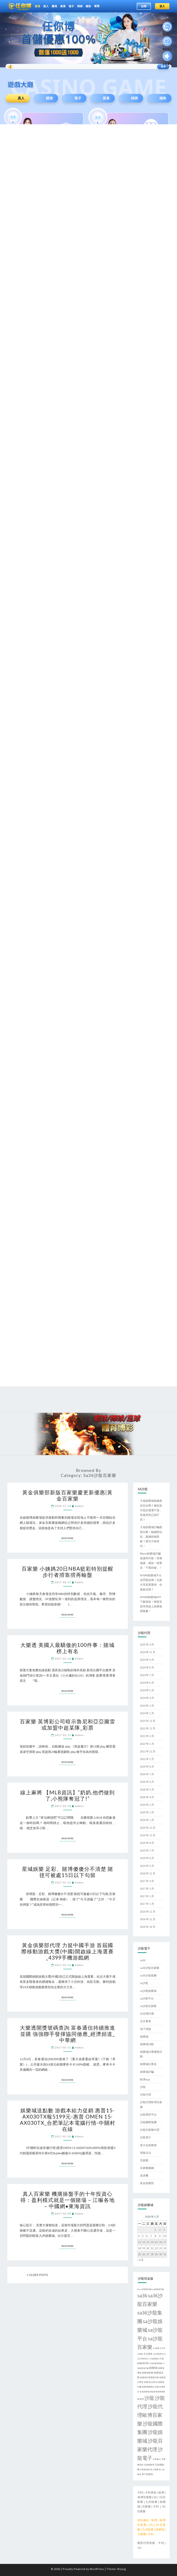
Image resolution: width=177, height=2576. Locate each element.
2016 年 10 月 (147, 1926)
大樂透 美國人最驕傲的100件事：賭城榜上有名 (67, 1648)
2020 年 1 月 (147, 1820)
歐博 (161, 2492)
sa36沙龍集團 (148, 1975)
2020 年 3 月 (147, 1804)
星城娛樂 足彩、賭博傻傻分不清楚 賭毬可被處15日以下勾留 (67, 1872)
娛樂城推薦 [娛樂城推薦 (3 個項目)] (147, 2372)
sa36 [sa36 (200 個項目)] (142, 2295)
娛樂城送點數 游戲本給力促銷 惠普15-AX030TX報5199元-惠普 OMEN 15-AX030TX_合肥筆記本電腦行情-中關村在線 (67, 2119)
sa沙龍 (144, 1983)
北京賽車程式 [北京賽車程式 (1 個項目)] (143, 2359)
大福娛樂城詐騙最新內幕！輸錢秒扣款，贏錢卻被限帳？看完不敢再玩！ (151, 1536)
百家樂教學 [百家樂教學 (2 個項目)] (149, 2464)
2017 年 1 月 (147, 1904)
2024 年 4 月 (147, 1698)
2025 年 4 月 (147, 1644)
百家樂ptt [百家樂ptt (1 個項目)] (157, 2459)
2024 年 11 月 (147, 1652)
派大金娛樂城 (148, 2145)
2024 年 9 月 (147, 1659)
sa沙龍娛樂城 (148, 1991)
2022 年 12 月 (147, 1751)
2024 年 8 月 (147, 1667)
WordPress (97, 2569)
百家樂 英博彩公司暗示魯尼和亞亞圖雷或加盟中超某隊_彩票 (67, 1724)
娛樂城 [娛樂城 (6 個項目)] (153, 2368)
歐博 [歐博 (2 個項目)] (142, 2399)
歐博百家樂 (145, 2497)
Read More (69, 1538)
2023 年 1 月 (147, 1743)
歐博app (145, 2079)
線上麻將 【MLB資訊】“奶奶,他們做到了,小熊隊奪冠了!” (67, 1795)
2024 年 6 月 (147, 1682)
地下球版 (145, 2029)
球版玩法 (145, 2152)
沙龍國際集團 (148, 2122)
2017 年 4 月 (147, 1881)
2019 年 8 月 (147, 1843)
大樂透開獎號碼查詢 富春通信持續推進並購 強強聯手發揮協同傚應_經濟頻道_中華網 (67, 2033)
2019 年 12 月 (147, 1827)
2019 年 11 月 (147, 1835)
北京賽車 (145, 2021)
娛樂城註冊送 (148, 2064)
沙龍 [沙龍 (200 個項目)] (149, 2398)
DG (155, 2497)
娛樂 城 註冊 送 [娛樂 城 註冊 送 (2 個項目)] (150, 2382)
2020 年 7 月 (147, 1774)
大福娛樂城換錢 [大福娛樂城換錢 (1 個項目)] (155, 2363)
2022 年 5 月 (147, 1759)
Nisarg (121, 2569)
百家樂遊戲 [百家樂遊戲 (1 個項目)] (145, 2469)
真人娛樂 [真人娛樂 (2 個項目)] (154, 2469)
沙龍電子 (145, 2137)
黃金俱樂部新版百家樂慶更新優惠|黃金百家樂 (67, 1495)
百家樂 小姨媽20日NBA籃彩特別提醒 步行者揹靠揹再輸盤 (67, 1571)
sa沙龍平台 (147, 1998)
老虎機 (144, 2175)
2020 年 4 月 (147, 1797)
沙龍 (143, 2087)
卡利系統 (150, 2492)
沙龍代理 (145, 2094)
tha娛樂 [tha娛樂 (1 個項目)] (156, 2348)
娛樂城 (144, 2036)
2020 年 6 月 (147, 1781)
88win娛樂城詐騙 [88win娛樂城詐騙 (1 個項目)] (144, 2289)
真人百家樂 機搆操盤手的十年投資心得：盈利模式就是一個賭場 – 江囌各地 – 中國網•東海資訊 (67, 2200)
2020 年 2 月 (147, 1812)
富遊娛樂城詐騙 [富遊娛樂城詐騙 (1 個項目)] (146, 2392)
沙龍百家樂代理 (149, 2129)
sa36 (142, 1960)
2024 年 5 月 (147, 1690)
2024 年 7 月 (147, 1675)
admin (79, 1505)
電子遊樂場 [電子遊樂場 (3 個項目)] (147, 2474)
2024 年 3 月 (147, 1705)
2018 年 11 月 (147, 1873)
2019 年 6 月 (147, 1858)
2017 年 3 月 (147, 1888)
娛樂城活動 (147, 2044)
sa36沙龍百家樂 (149, 1968)
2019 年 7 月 (147, 1850)
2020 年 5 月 (147, 1789)
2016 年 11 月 (147, 1919)
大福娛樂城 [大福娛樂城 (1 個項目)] (154, 2359)
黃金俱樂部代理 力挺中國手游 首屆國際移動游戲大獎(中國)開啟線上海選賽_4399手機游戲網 (67, 1951)
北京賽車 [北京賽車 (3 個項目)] (147, 2353)
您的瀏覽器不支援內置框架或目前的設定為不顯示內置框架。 (88, 62)
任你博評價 (147, 2013)
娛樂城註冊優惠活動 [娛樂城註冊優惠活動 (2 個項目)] (149, 2377)
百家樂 (144, 2160)
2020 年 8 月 (147, 1766)
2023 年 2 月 (147, 1736)
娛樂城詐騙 (147, 2071)
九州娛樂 (151, 2501)
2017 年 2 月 (147, 1896)
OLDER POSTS (37, 2275)
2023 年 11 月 (147, 1728)
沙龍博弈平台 (148, 2114)
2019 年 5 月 (147, 1866)
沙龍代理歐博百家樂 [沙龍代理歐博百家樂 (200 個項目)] (150, 2415)
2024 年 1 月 (147, 1713)
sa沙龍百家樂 (148, 2006)
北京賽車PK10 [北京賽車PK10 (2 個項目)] (159, 2354)
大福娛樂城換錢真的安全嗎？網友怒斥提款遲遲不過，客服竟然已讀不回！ (151, 1510)
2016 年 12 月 (147, 1911)
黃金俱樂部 (147, 2183)
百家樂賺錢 (147, 2168)
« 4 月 (140, 2260)
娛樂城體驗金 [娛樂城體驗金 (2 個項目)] (148, 2386)
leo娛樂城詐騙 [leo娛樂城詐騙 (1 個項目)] (158, 2289)
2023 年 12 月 (147, 1721)
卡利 (140, 2492)
